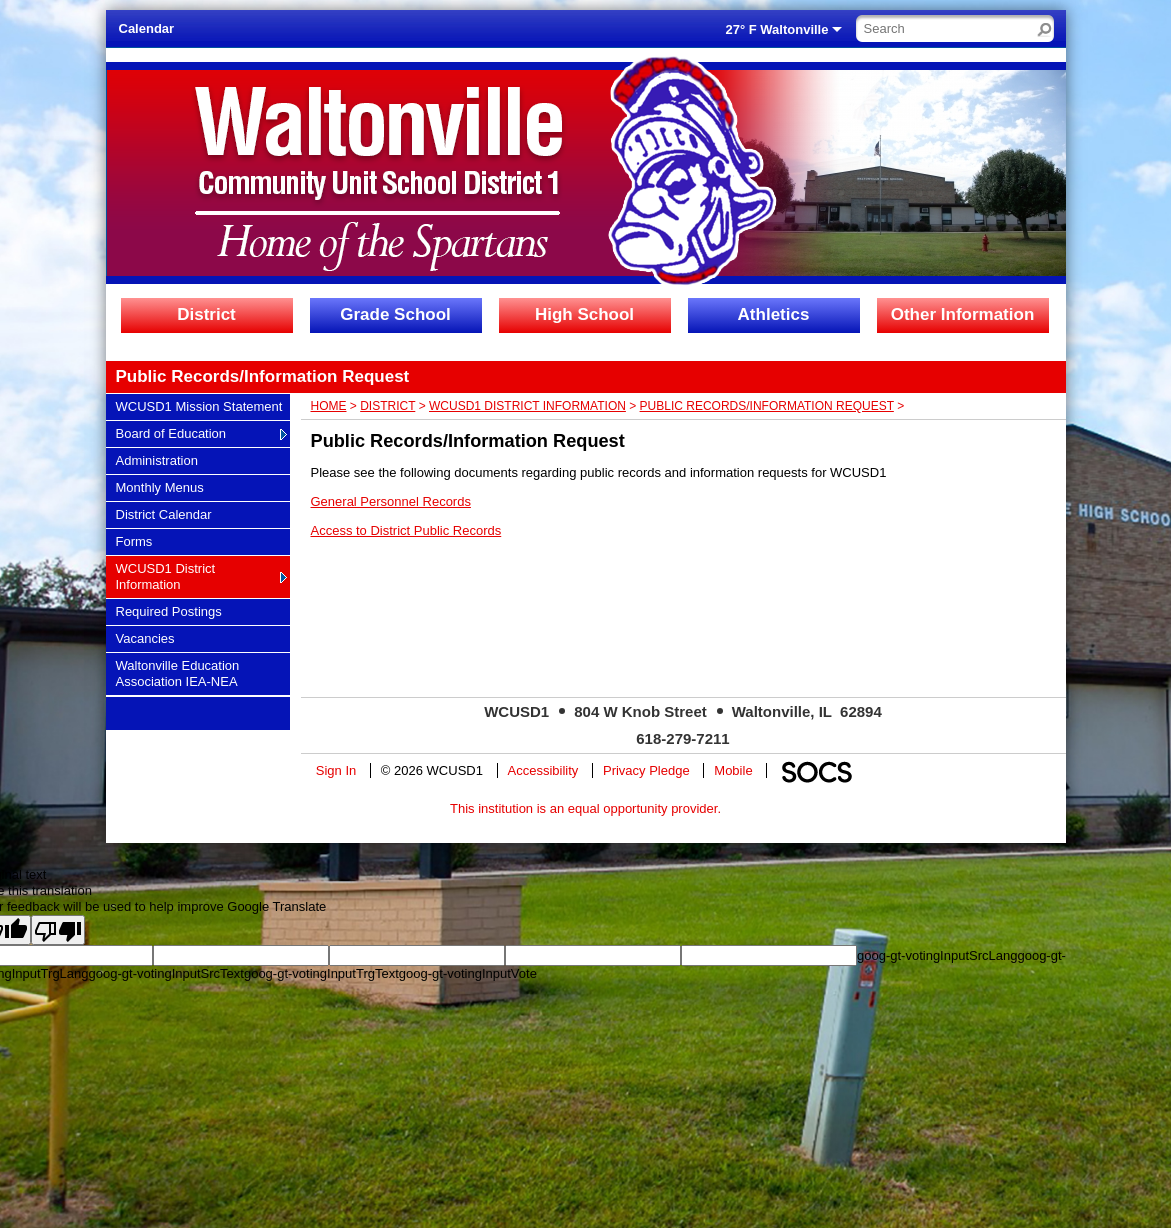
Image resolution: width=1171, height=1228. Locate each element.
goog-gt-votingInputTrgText (321, 973)
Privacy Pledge (646, 770)
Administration (156, 460)
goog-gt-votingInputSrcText (166, 973)
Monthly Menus (159, 487)
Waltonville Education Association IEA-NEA (177, 673)
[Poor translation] (58, 930)
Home (329, 406)
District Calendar (163, 514)
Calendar (147, 28)
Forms (140, 541)
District (206, 314)
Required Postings (168, 611)
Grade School (395, 314)
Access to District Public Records (406, 530)
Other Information (963, 314)
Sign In (336, 770)
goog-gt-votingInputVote (468, 973)
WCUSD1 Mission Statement (199, 406)
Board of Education (171, 433)
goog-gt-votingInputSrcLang (937, 955)
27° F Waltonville (777, 29)
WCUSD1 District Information (165, 576)
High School (584, 314)
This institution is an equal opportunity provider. (585, 808)
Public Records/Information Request (767, 406)
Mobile (733, 770)
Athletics (774, 314)
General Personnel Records (391, 501)
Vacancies (145, 638)
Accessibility (543, 770)
